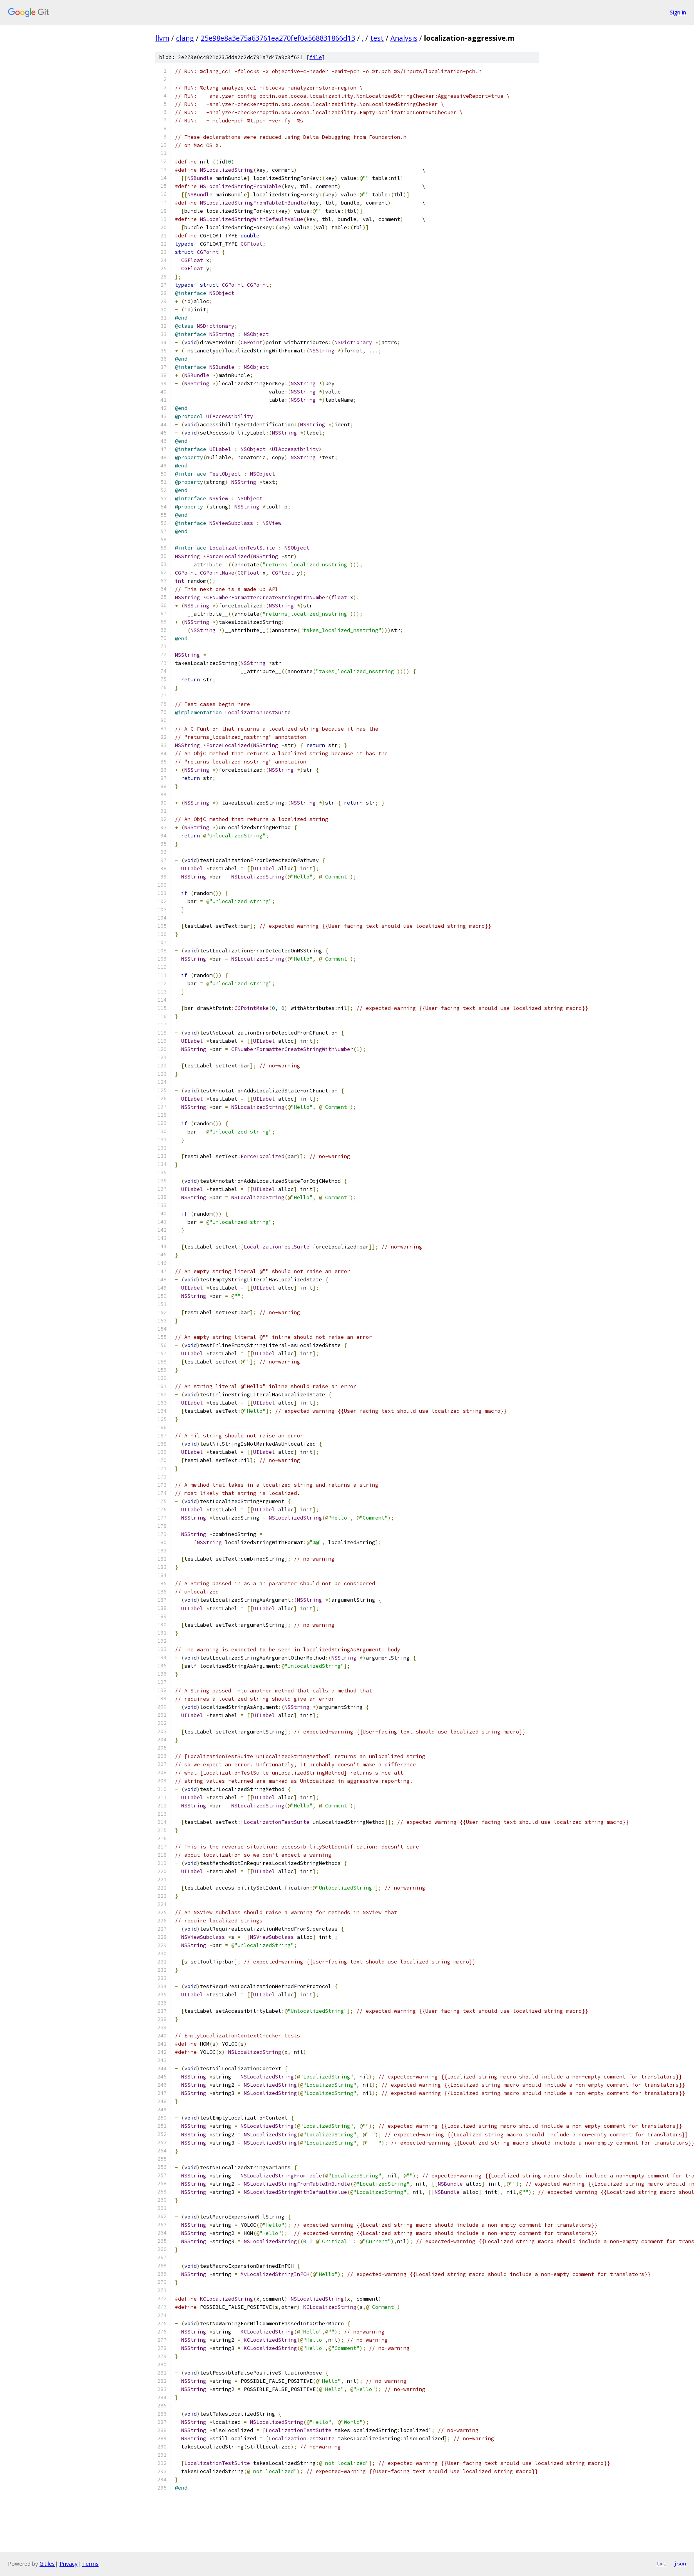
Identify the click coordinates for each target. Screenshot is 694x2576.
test (377, 38)
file (315, 57)
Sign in (678, 12)
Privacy (68, 2563)
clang (185, 38)
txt (661, 2563)
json (680, 2563)
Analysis (403, 38)
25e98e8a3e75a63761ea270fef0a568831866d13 (278, 38)
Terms (90, 2563)
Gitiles (47, 2563)
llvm (162, 38)
